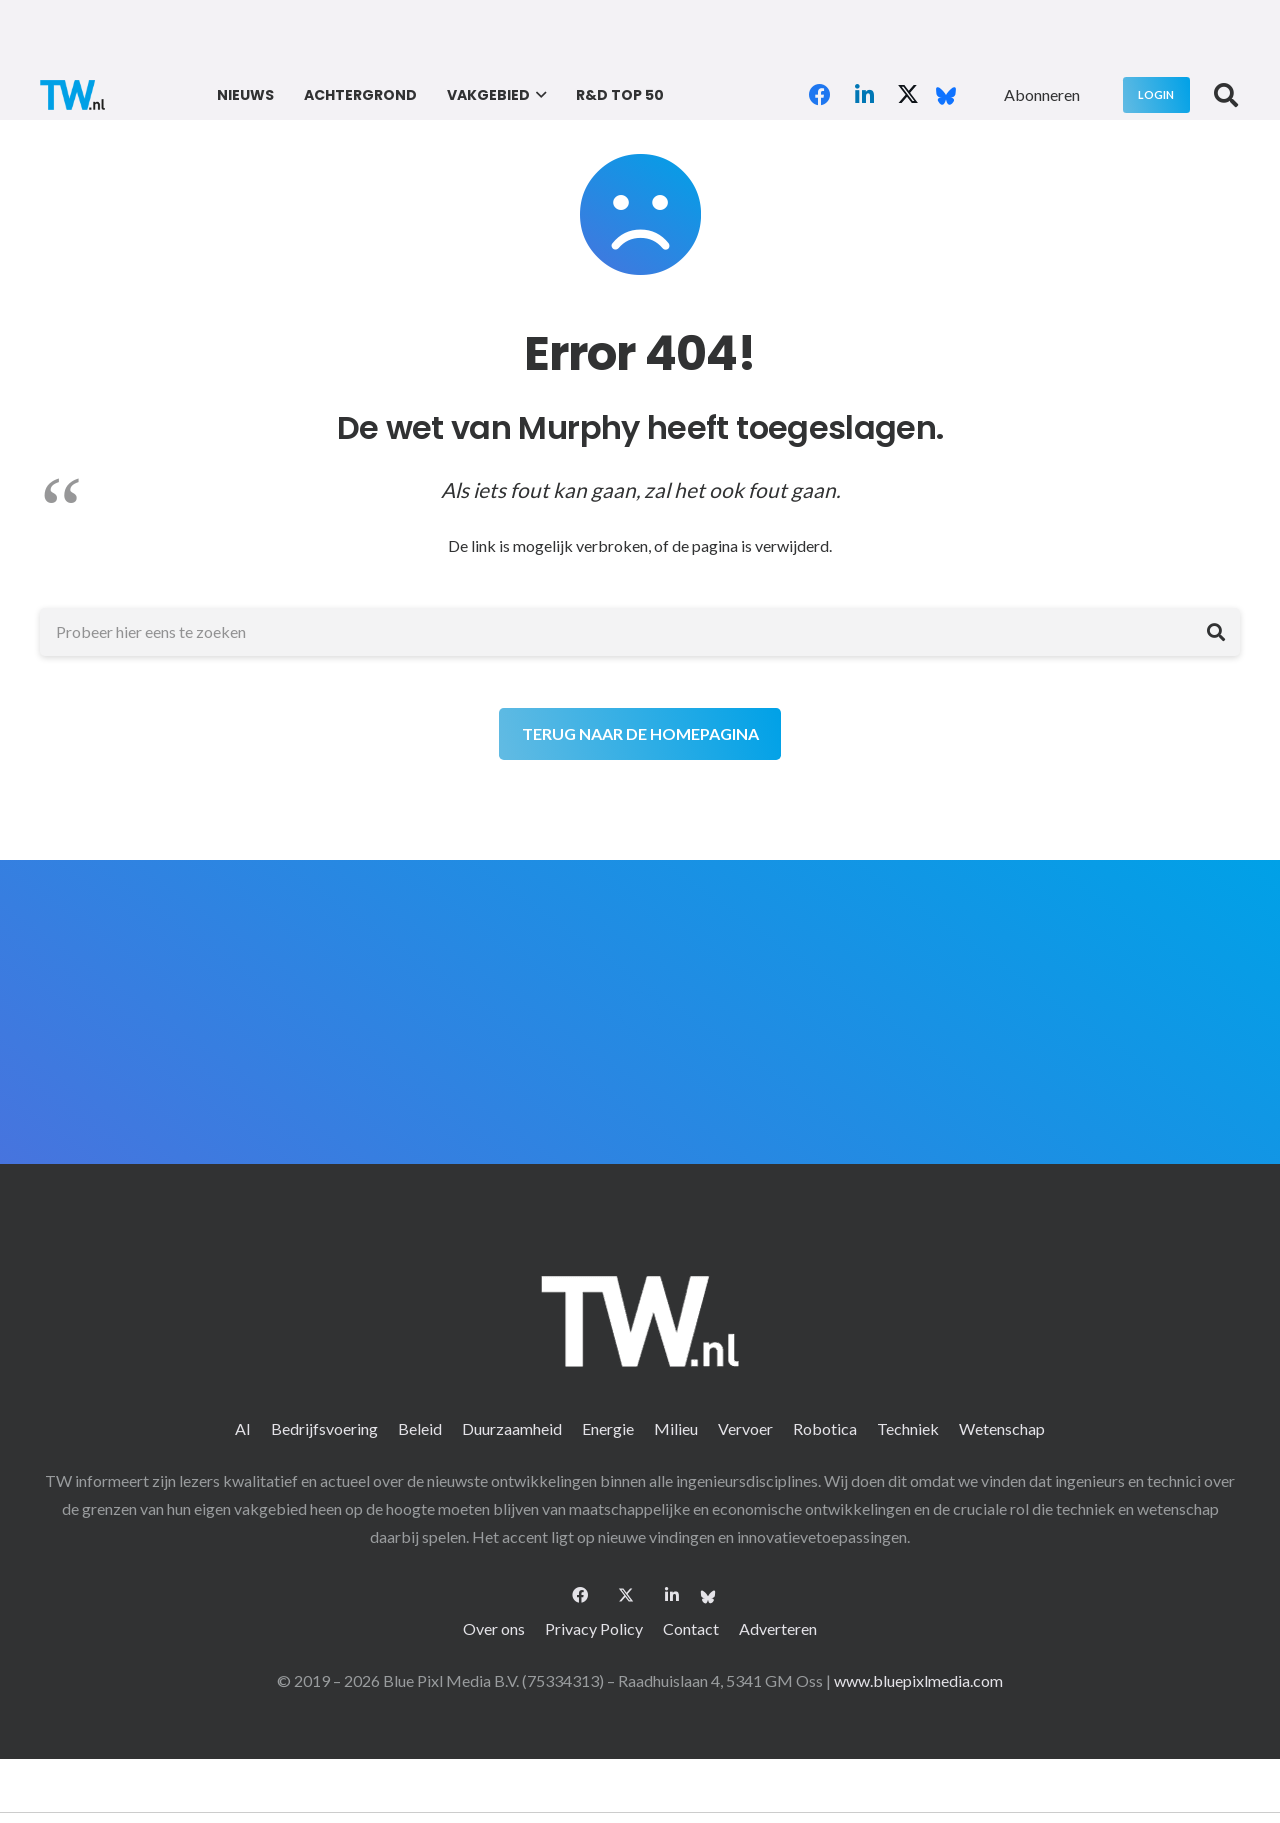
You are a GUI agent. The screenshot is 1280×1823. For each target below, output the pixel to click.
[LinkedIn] (864, 95)
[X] (908, 95)
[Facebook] (820, 95)
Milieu (676, 1428)
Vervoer (745, 1428)
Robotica (825, 1428)
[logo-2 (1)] (72, 95)
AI (243, 1428)
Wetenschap (1002, 1428)
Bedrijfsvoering (324, 1428)
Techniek (908, 1428)
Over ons (494, 1628)
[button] (538, 95)
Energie (608, 1428)
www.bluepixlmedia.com (918, 1680)
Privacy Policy (594, 1628)
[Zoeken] (1216, 632)
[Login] (1156, 94)
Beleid (420, 1428)
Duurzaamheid (512, 1428)
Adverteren (778, 1628)
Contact (691, 1628)
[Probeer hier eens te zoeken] (640, 632)
